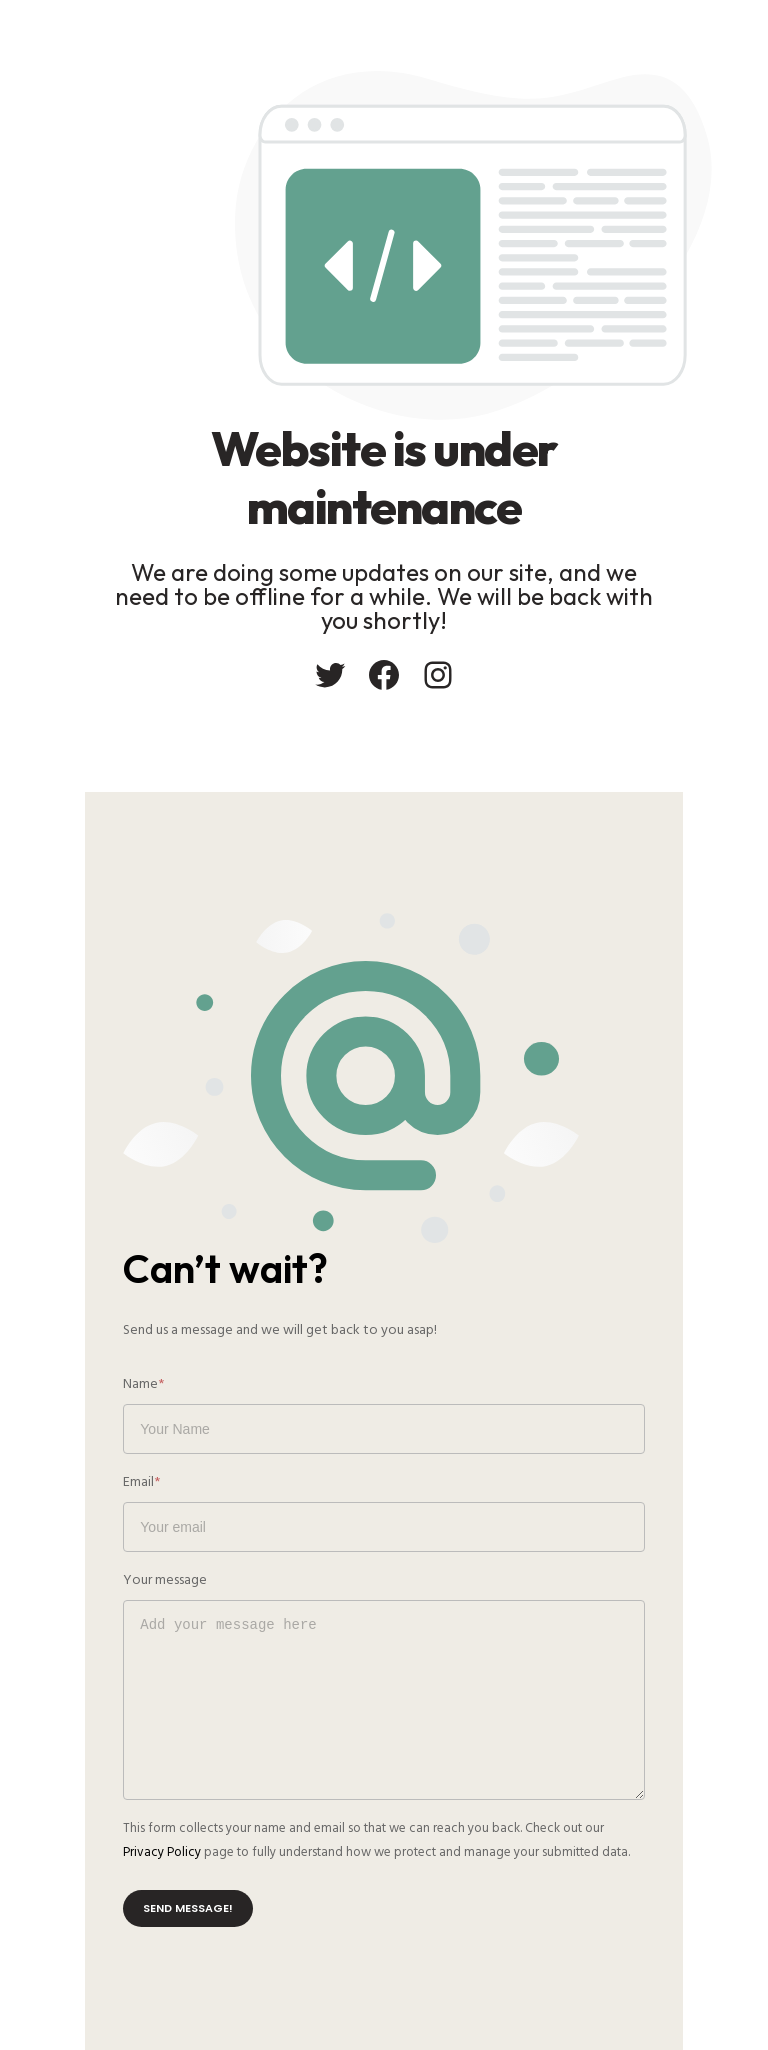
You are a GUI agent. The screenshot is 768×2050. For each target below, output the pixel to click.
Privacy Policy (567, 1787)
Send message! (109, 1867)
